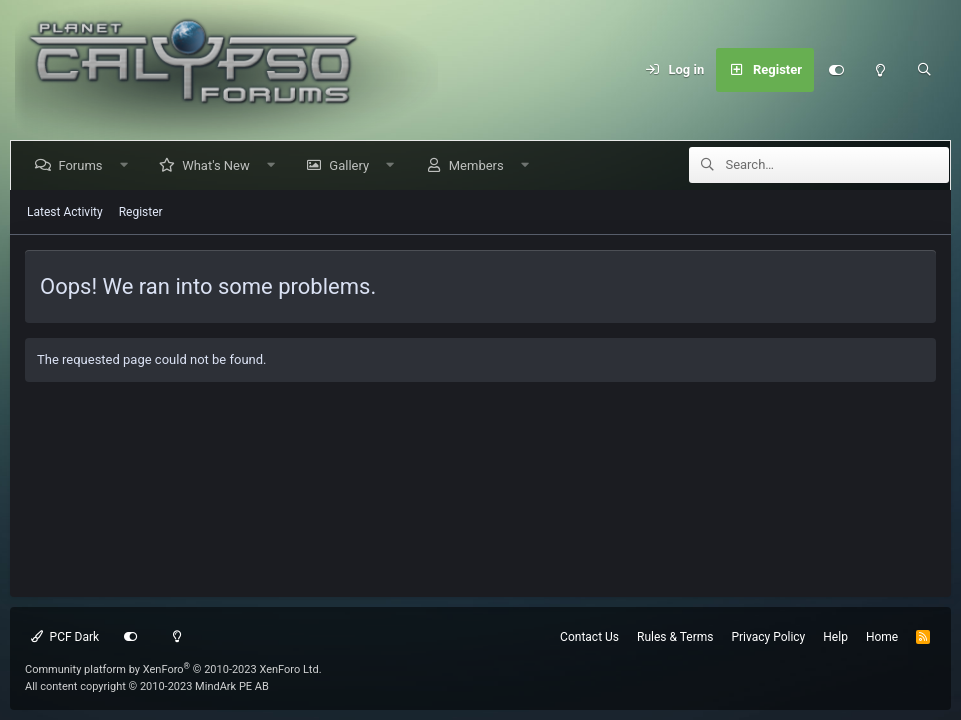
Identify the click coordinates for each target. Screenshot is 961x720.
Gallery (353, 165)
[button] (127, 165)
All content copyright (147, 686)
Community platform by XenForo (173, 669)
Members (479, 165)
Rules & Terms (675, 637)
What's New (220, 165)
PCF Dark (65, 637)
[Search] (924, 70)
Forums (84, 165)
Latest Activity (65, 212)
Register (141, 212)
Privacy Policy (768, 637)
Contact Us (589, 637)
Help (835, 637)
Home (882, 637)
